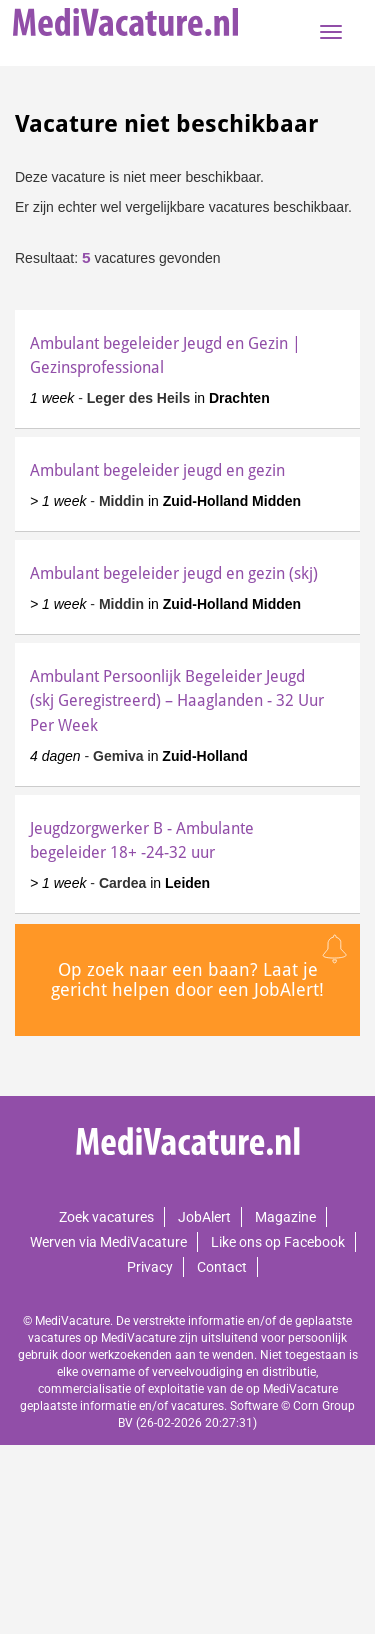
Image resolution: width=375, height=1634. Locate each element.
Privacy (150, 1267)
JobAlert (204, 1217)
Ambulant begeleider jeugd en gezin (157, 470)
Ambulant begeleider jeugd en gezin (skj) (174, 573)
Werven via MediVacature (108, 1242)
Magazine (285, 1217)
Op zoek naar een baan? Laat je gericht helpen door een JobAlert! (187, 979)
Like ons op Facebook (278, 1242)
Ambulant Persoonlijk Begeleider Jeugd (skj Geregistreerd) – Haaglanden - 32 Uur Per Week (177, 700)
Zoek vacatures (106, 1217)
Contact (222, 1267)
